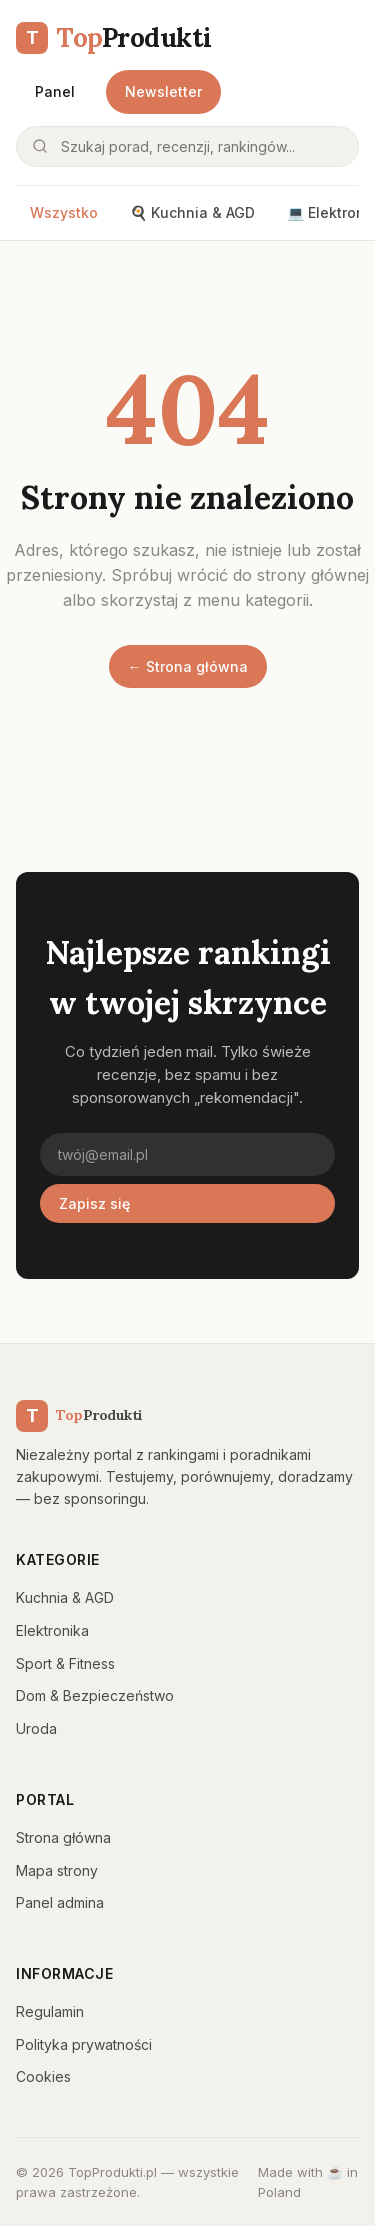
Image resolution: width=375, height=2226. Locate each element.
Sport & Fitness (65, 1663)
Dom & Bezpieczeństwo (95, 1695)
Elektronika (52, 1630)
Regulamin (50, 2011)
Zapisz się (94, 1203)
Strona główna (63, 1837)
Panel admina (60, 1902)
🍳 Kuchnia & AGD (192, 212)
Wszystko (64, 212)
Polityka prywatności (84, 2044)
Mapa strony (57, 1870)
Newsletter (163, 91)
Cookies (43, 2076)
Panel (55, 91)
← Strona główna (188, 666)
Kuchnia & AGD (65, 1597)
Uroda (36, 1728)
